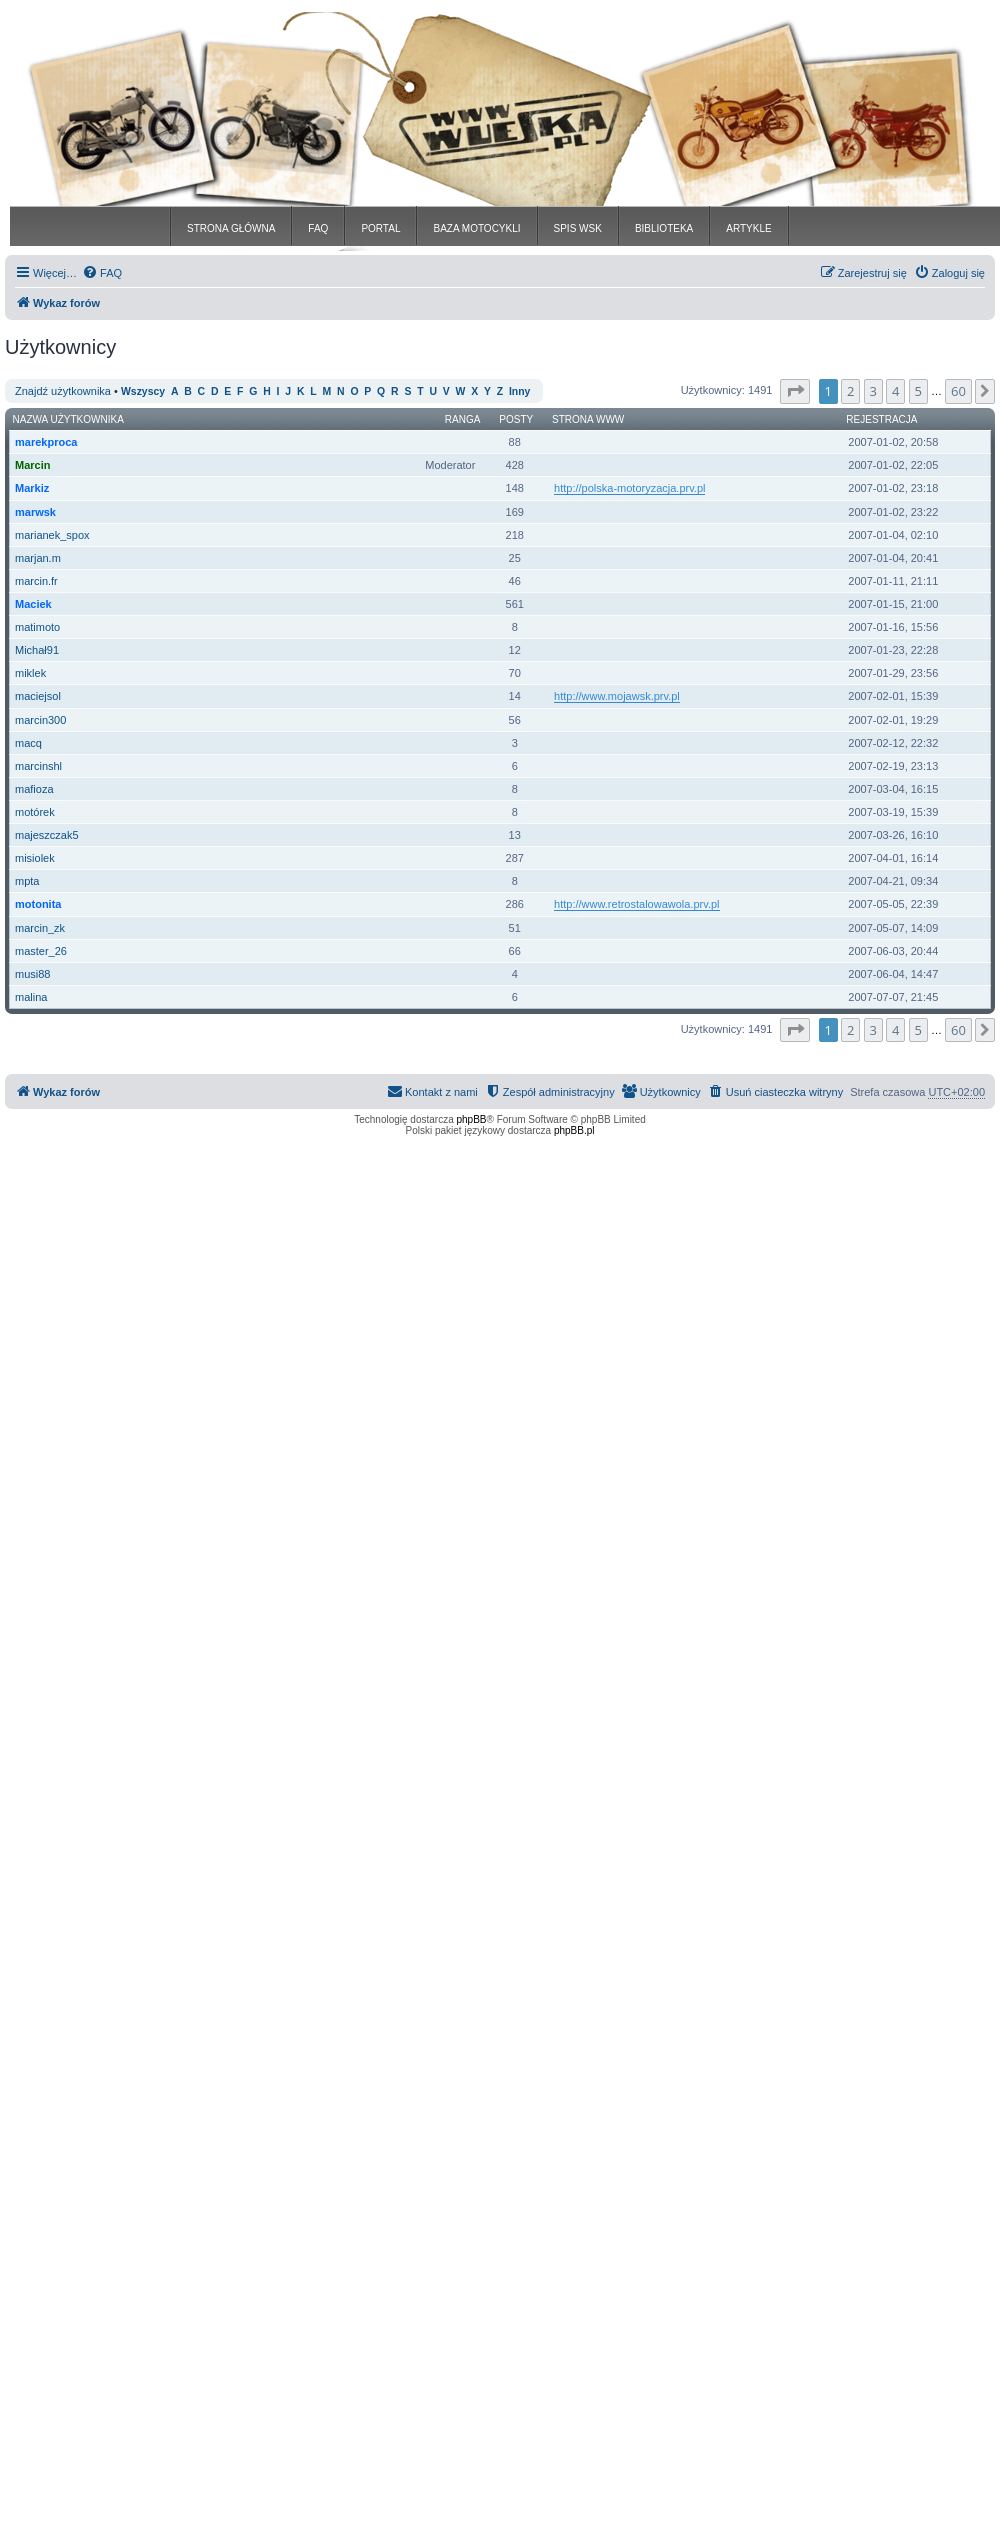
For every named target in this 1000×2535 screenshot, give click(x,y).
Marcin (32, 465)
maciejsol (38, 696)
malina (31, 997)
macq (28, 743)
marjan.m (38, 558)
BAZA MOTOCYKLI (476, 228)
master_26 (41, 951)
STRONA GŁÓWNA (231, 228)
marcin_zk (40, 928)
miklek (30, 673)
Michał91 (37, 650)
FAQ (318, 228)
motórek (35, 812)
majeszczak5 (47, 835)
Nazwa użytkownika (68, 419)
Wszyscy (143, 391)
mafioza (34, 789)
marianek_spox (52, 535)
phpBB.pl (574, 1130)
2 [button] (850, 391)
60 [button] (958, 391)
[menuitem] (102, 273)
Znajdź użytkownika (63, 391)
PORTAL (380, 228)
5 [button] (918, 391)
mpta (27, 881)
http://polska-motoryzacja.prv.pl (629, 488)
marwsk (35, 512)
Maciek (33, 604)
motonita (38, 904)
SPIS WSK (578, 228)
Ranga (463, 419)
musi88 (32, 974)
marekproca (46, 442)
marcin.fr (36, 581)
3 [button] (873, 391)
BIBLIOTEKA (664, 228)
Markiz (32, 488)
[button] (795, 391)
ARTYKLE (748, 228)
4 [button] (895, 391)
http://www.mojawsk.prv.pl (617, 696)
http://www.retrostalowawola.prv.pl (636, 904)
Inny (519, 391)
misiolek (35, 858)
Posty (516, 419)
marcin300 (40, 720)
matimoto (37, 627)
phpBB (472, 1119)
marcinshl (38, 766)
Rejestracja (881, 419)
